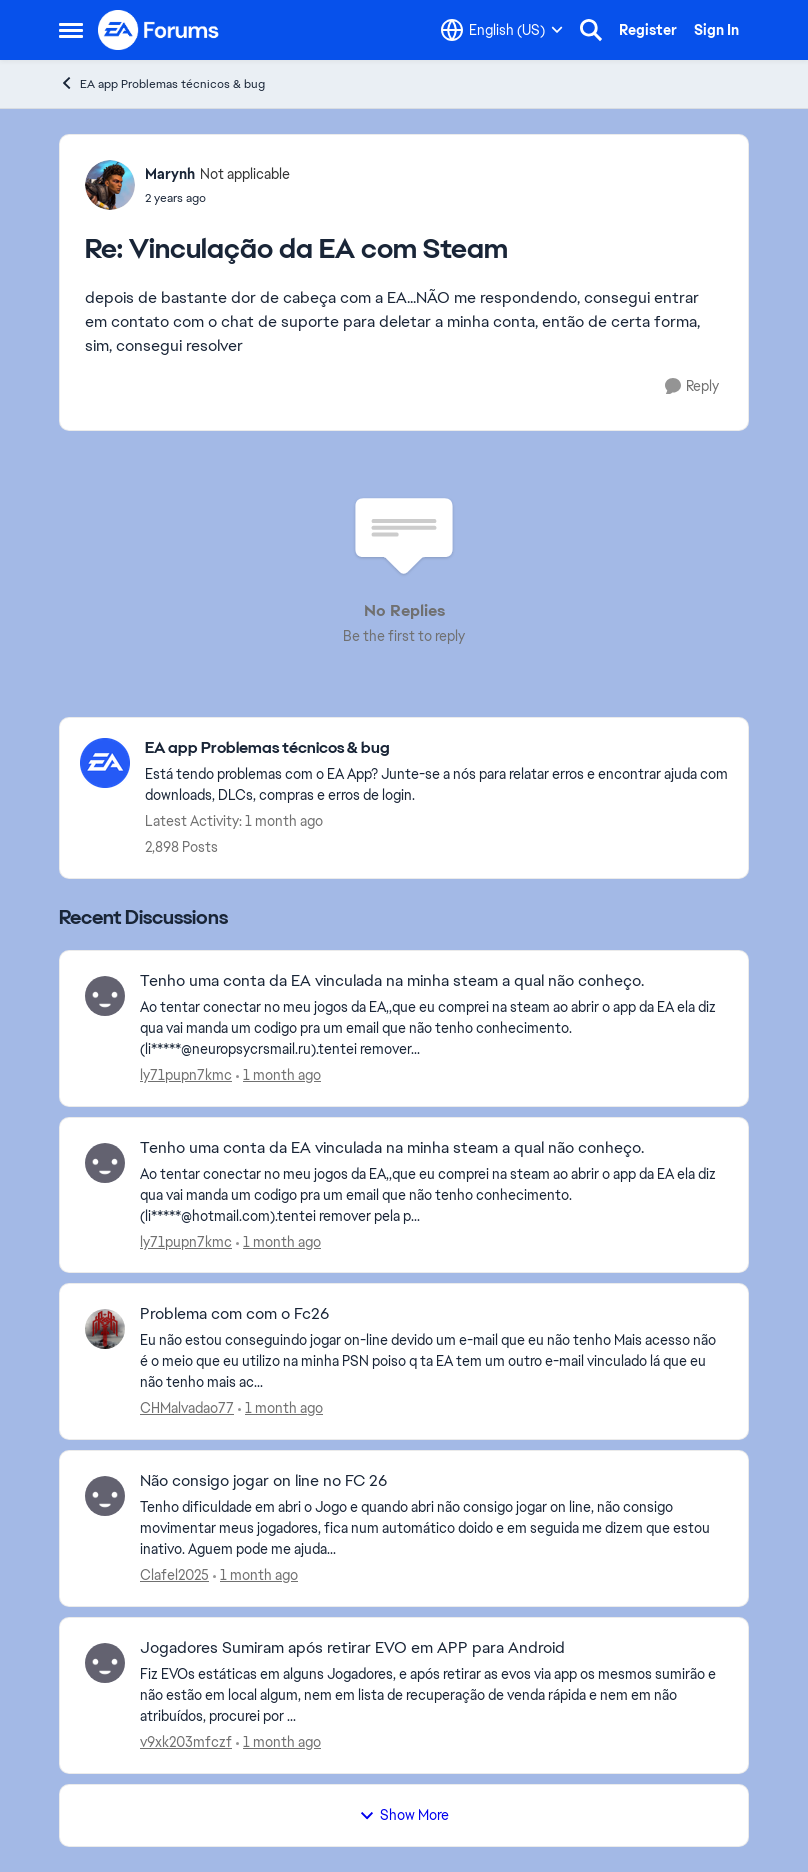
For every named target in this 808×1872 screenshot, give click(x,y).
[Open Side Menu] (71, 30)
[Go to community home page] (159, 30)
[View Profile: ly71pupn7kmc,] (105, 996)
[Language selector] (502, 30)
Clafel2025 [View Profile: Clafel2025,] (174, 1575)
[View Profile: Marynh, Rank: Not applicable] (110, 185)
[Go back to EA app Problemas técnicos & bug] (436, 748)
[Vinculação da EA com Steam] (217, 198)
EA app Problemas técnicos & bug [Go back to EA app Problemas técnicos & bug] (162, 83)
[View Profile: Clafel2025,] (105, 1496)
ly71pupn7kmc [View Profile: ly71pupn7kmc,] (186, 1075)
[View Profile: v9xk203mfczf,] (105, 1663)
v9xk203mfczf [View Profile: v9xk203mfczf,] (186, 1742)
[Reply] (692, 386)
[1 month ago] (278, 1075)
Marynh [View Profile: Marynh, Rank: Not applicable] (170, 174)
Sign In (716, 30)
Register (648, 30)
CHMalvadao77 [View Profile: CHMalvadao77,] (187, 1408)
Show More (404, 1815)
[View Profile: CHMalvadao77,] (105, 1329)
